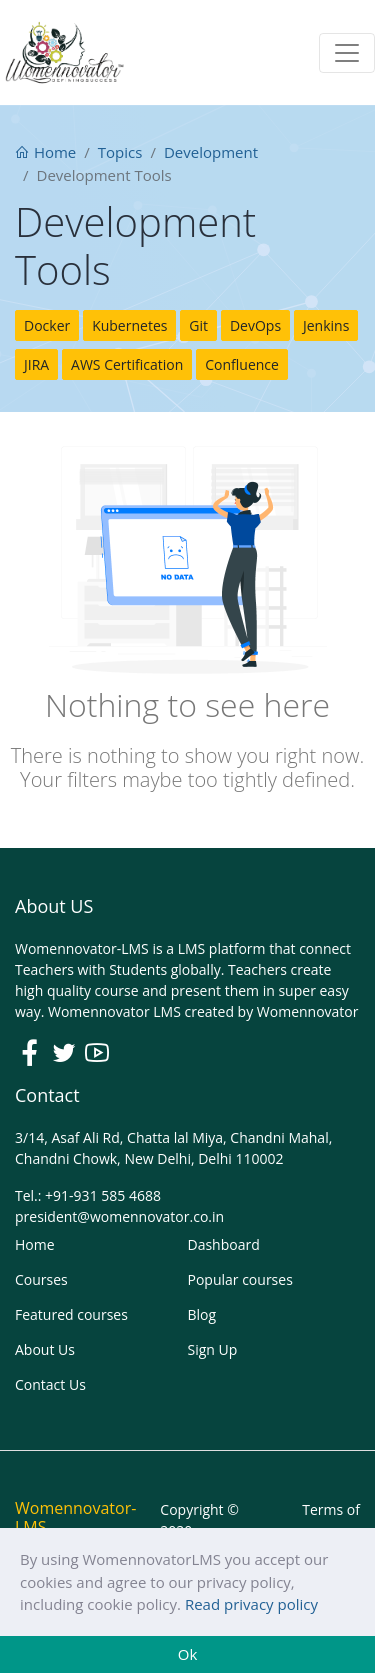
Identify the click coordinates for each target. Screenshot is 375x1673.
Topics (120, 152)
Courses (41, 1279)
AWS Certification (127, 364)
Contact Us (50, 1384)
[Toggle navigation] (347, 53)
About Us (45, 1349)
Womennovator (308, 1011)
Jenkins (326, 325)
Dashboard (224, 1244)
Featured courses (71, 1314)
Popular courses (240, 1279)
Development (211, 152)
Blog (202, 1314)
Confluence (242, 364)
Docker (47, 325)
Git (198, 325)
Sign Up (213, 1349)
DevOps (255, 325)
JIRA (36, 364)
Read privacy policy (251, 1604)
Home (45, 152)
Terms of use (331, 1520)
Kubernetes (129, 325)
